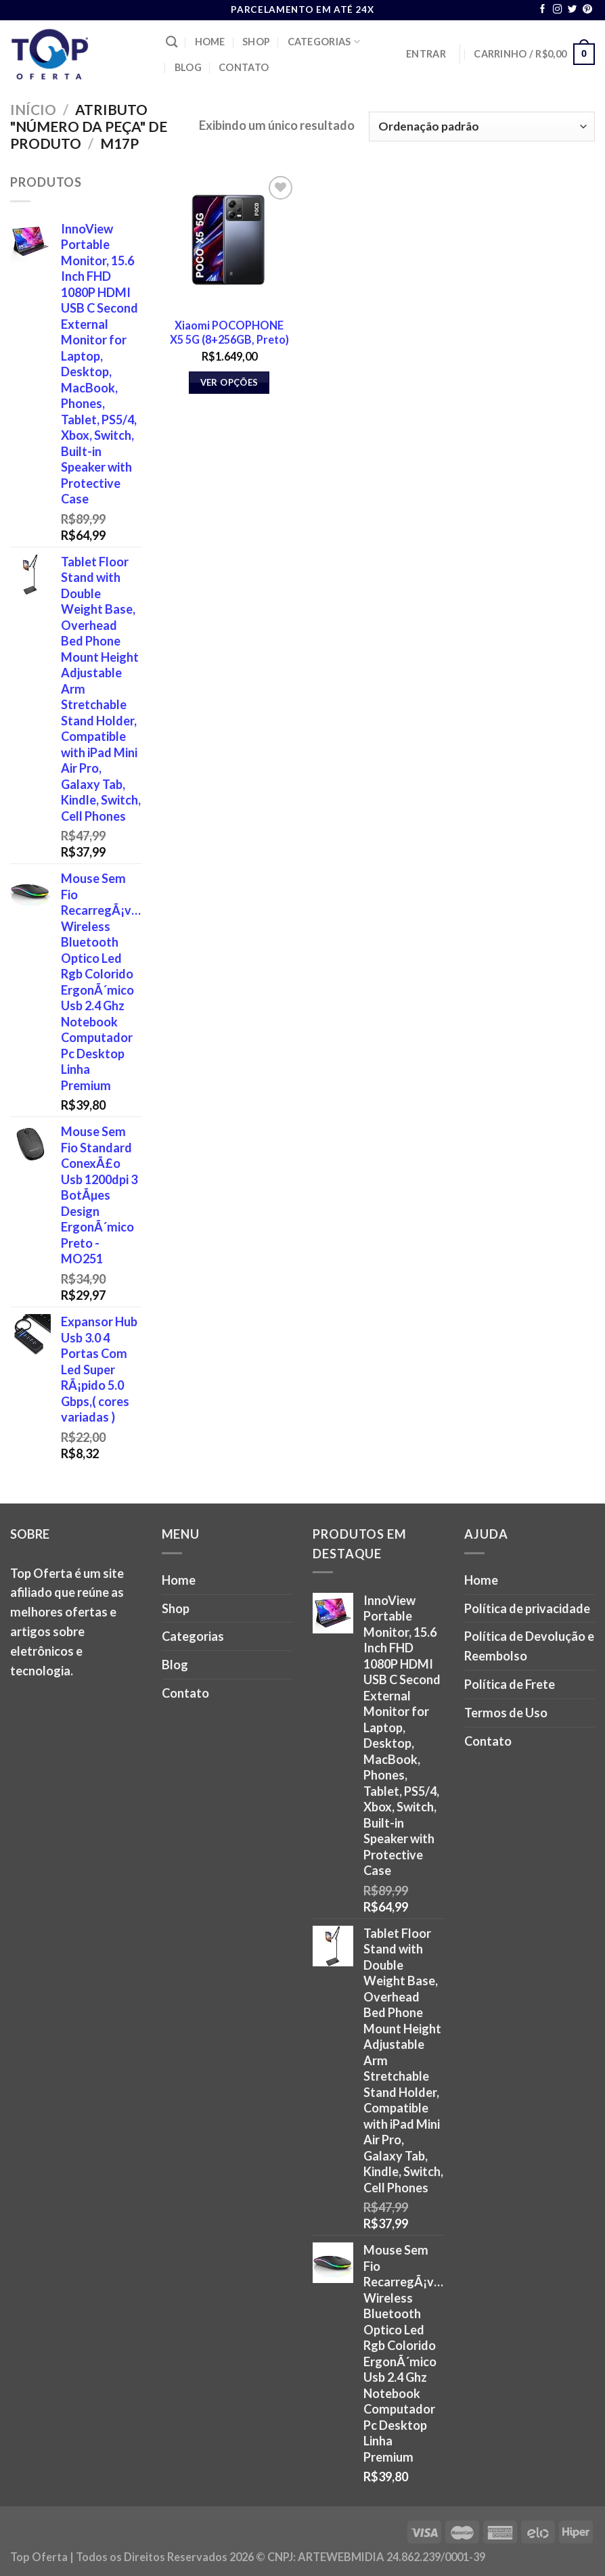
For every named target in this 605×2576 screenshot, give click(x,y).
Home (210, 41)
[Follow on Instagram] (557, 10)
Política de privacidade (527, 1608)
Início (33, 109)
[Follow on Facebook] (542, 10)
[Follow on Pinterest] (587, 10)
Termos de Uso (505, 1712)
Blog (188, 67)
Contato (244, 67)
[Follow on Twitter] (572, 10)
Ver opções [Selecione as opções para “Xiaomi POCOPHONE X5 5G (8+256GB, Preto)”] (229, 382)
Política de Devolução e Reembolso (529, 1646)
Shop (256, 41)
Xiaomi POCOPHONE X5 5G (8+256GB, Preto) (229, 332)
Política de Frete (509, 1684)
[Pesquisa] (171, 42)
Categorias (324, 41)
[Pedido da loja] (482, 126)
